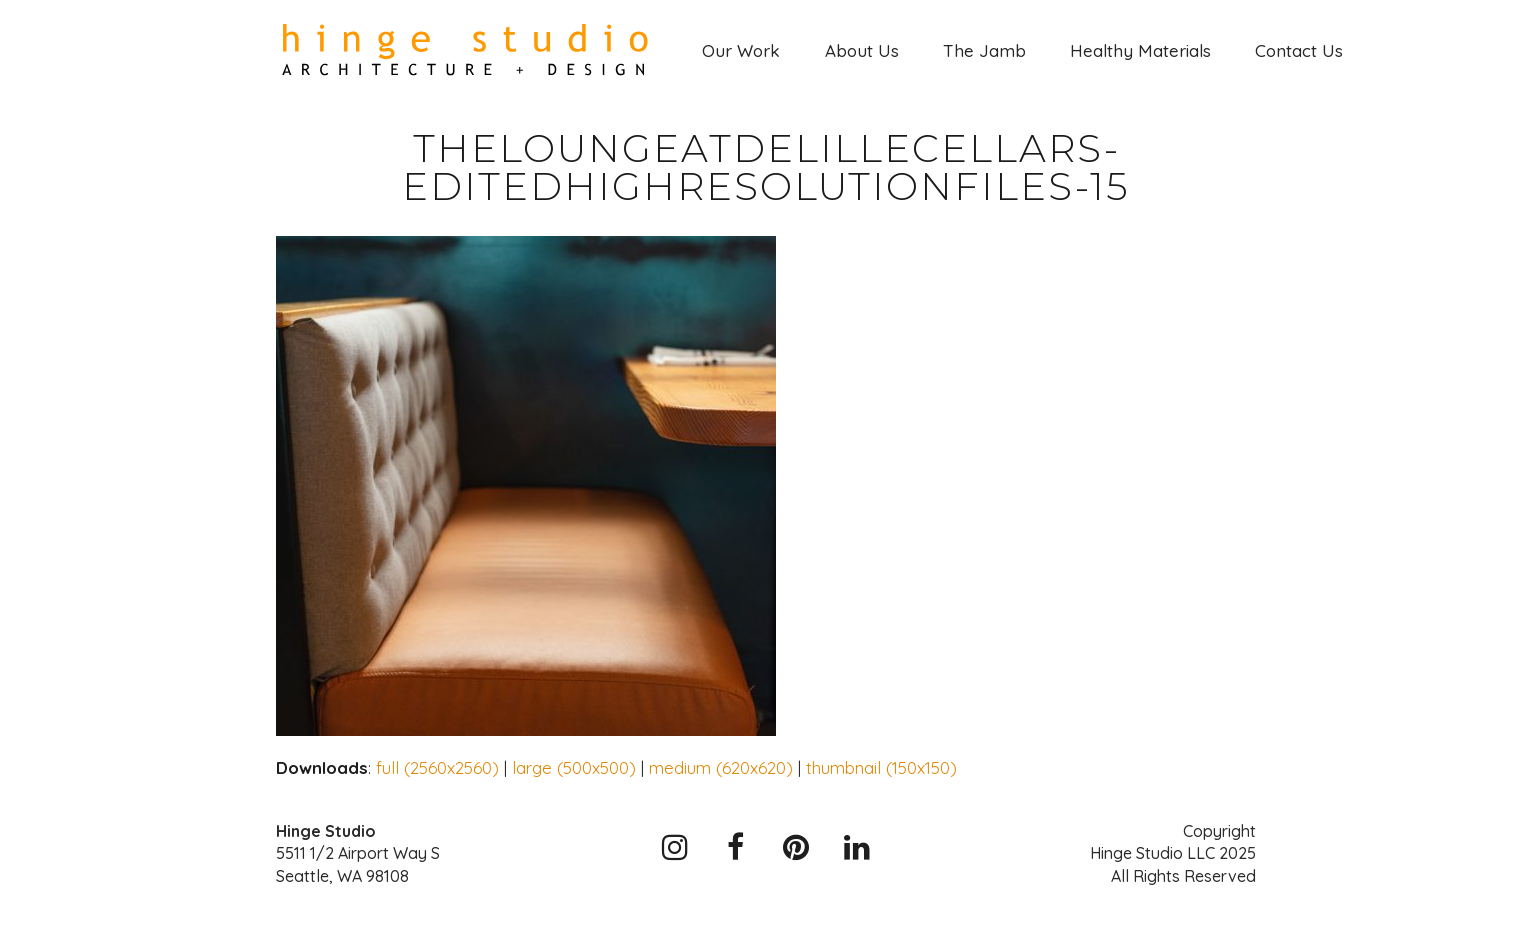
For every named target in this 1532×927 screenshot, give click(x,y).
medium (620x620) (721, 767)
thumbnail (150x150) (881, 767)
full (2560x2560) (437, 767)
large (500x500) (574, 767)
